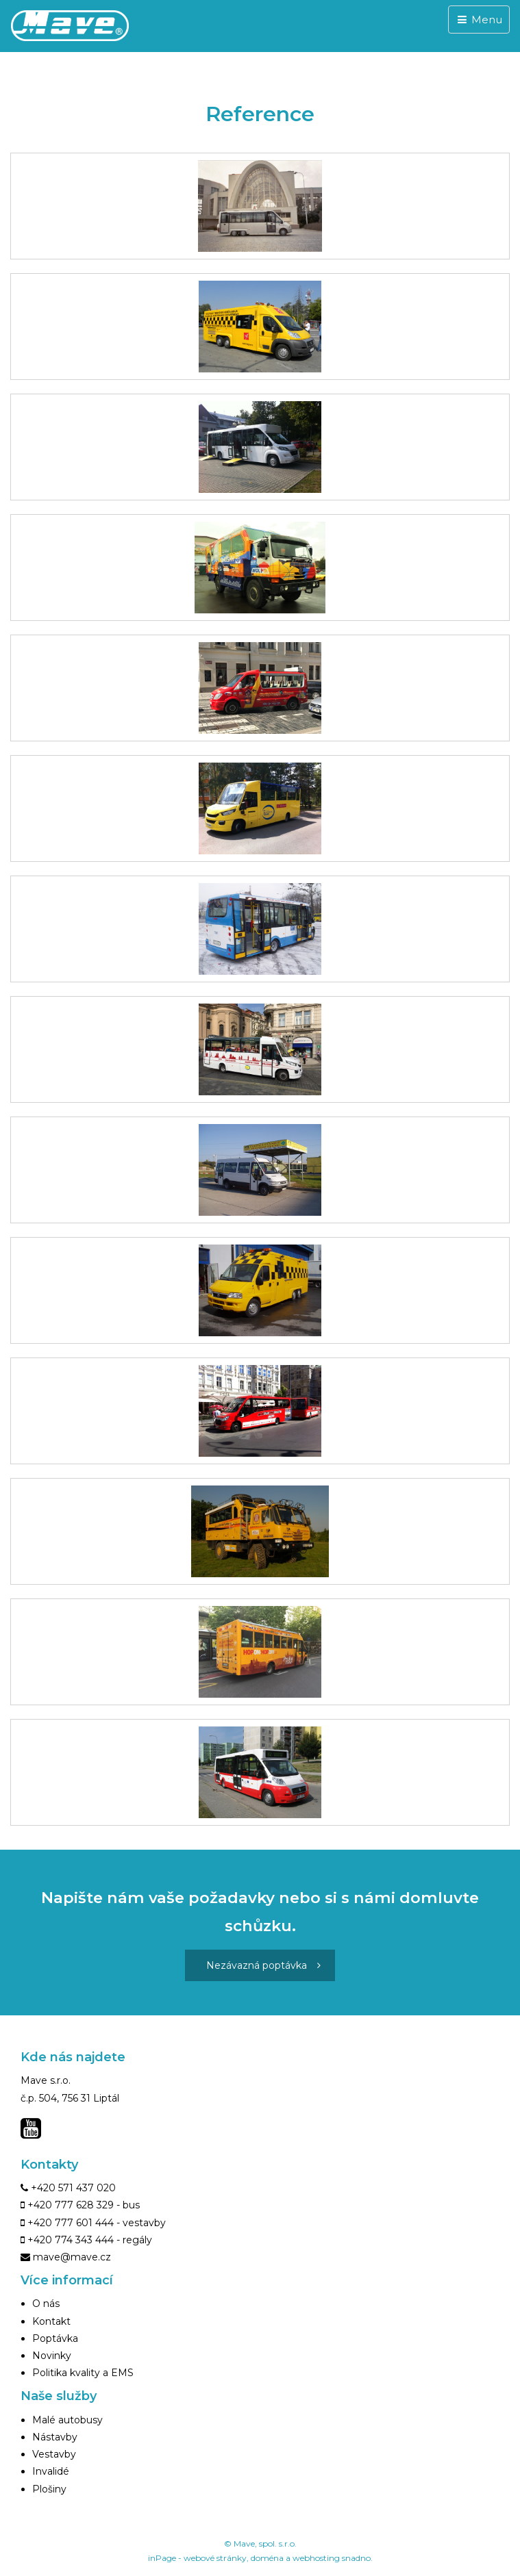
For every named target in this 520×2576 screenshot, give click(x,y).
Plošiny (49, 2489)
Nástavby (54, 2437)
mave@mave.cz (72, 2257)
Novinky (51, 2355)
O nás (46, 2303)
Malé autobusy (67, 2420)
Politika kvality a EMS (83, 2373)
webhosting (316, 2558)
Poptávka (55, 2338)
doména (267, 2558)
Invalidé (50, 2471)
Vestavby (54, 2454)
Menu (479, 19)
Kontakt (51, 2321)
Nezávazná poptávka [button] (263, 1965)
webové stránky (215, 2558)
